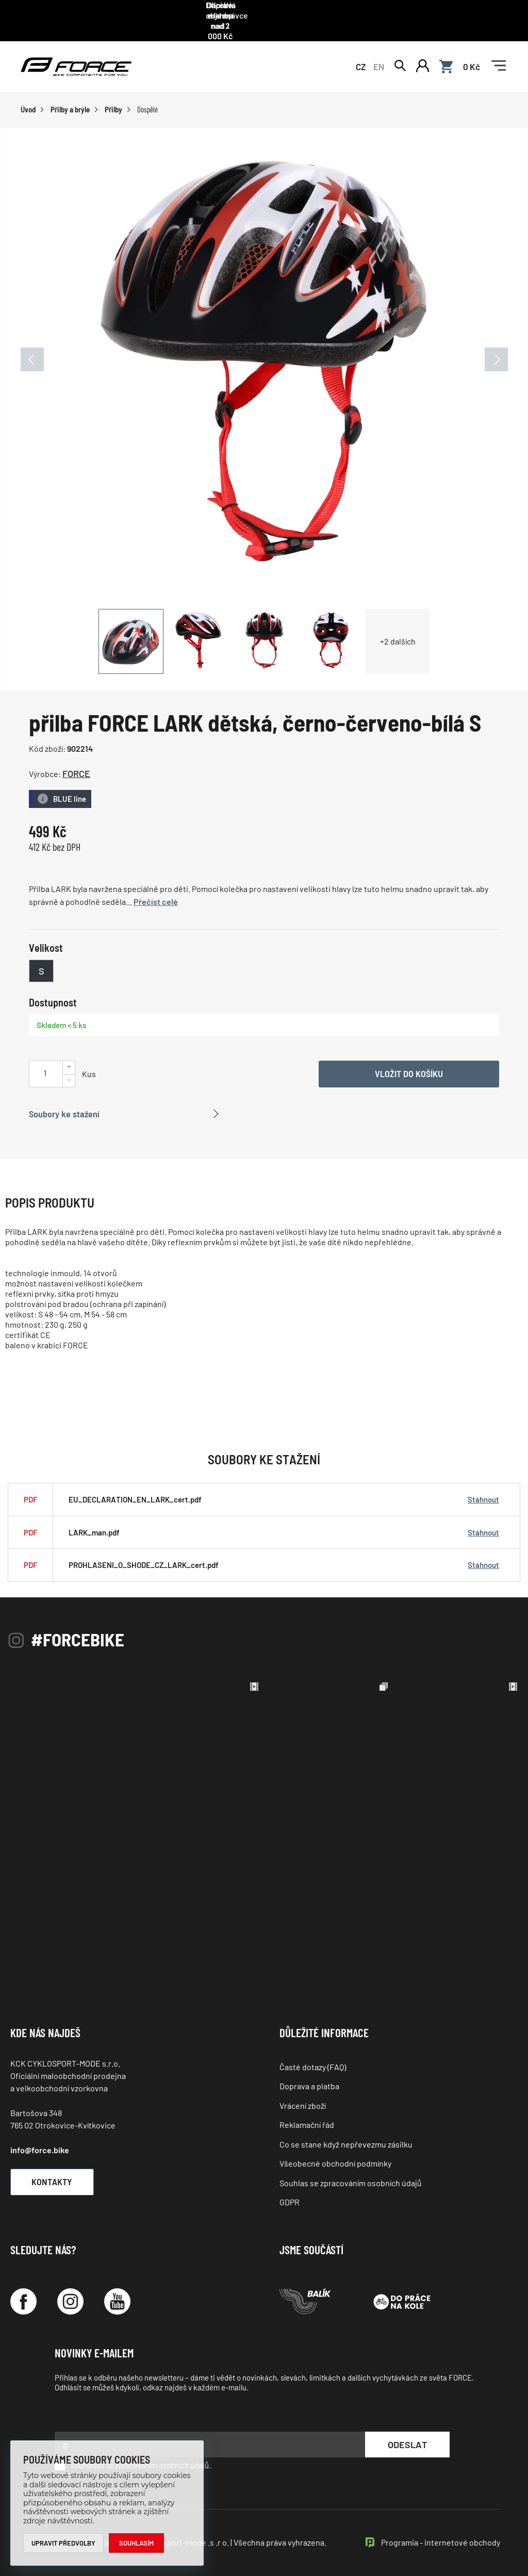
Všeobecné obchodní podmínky (335, 2150)
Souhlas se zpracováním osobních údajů (350, 2169)
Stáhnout (483, 1486)
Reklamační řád (306, 2112)
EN (378, 52)
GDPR (289, 2188)
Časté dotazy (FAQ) (312, 2053)
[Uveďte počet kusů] (44, 1059)
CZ (361, 52)
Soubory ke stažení (64, 1100)
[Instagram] (70, 2288)
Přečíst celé (156, 889)
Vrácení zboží (302, 2092)
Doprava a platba (309, 2073)
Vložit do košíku (409, 1060)
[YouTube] (117, 2288)
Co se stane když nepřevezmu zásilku (345, 2131)
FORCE (76, 760)
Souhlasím (137, 2543)
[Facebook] (23, 2288)
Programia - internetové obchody (440, 2529)
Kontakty (54, 2168)
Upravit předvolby (63, 2543)
